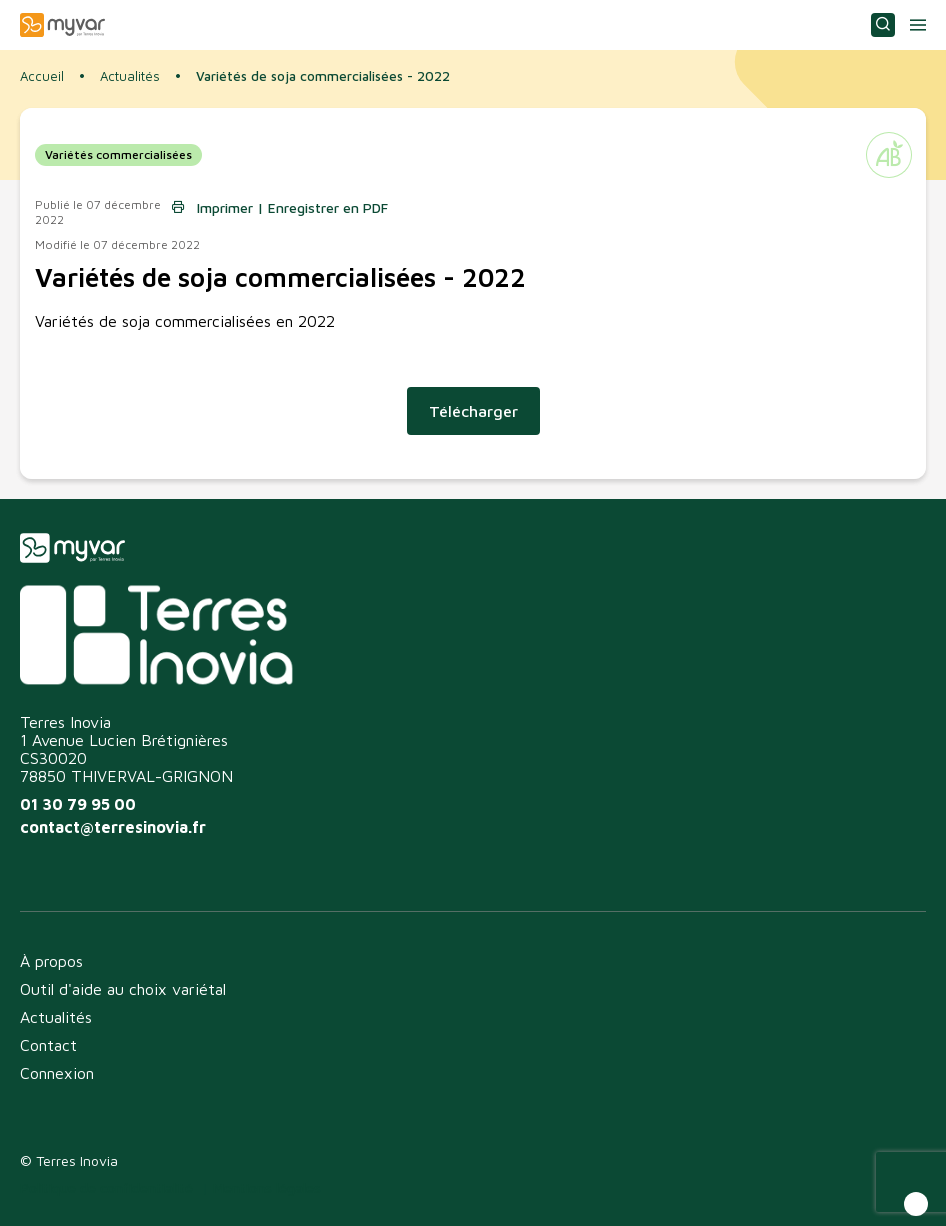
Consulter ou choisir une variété (883, 25)
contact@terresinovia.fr (113, 827)
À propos (51, 961)
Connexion (57, 1073)
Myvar (62, 25)
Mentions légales (267, 1187)
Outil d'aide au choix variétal (123, 989)
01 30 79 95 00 (78, 804)
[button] (916, 1204)
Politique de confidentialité (106, 1187)
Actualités (130, 76)
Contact (48, 1045)
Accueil (42, 76)
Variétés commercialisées (118, 154)
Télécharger (473, 411)
